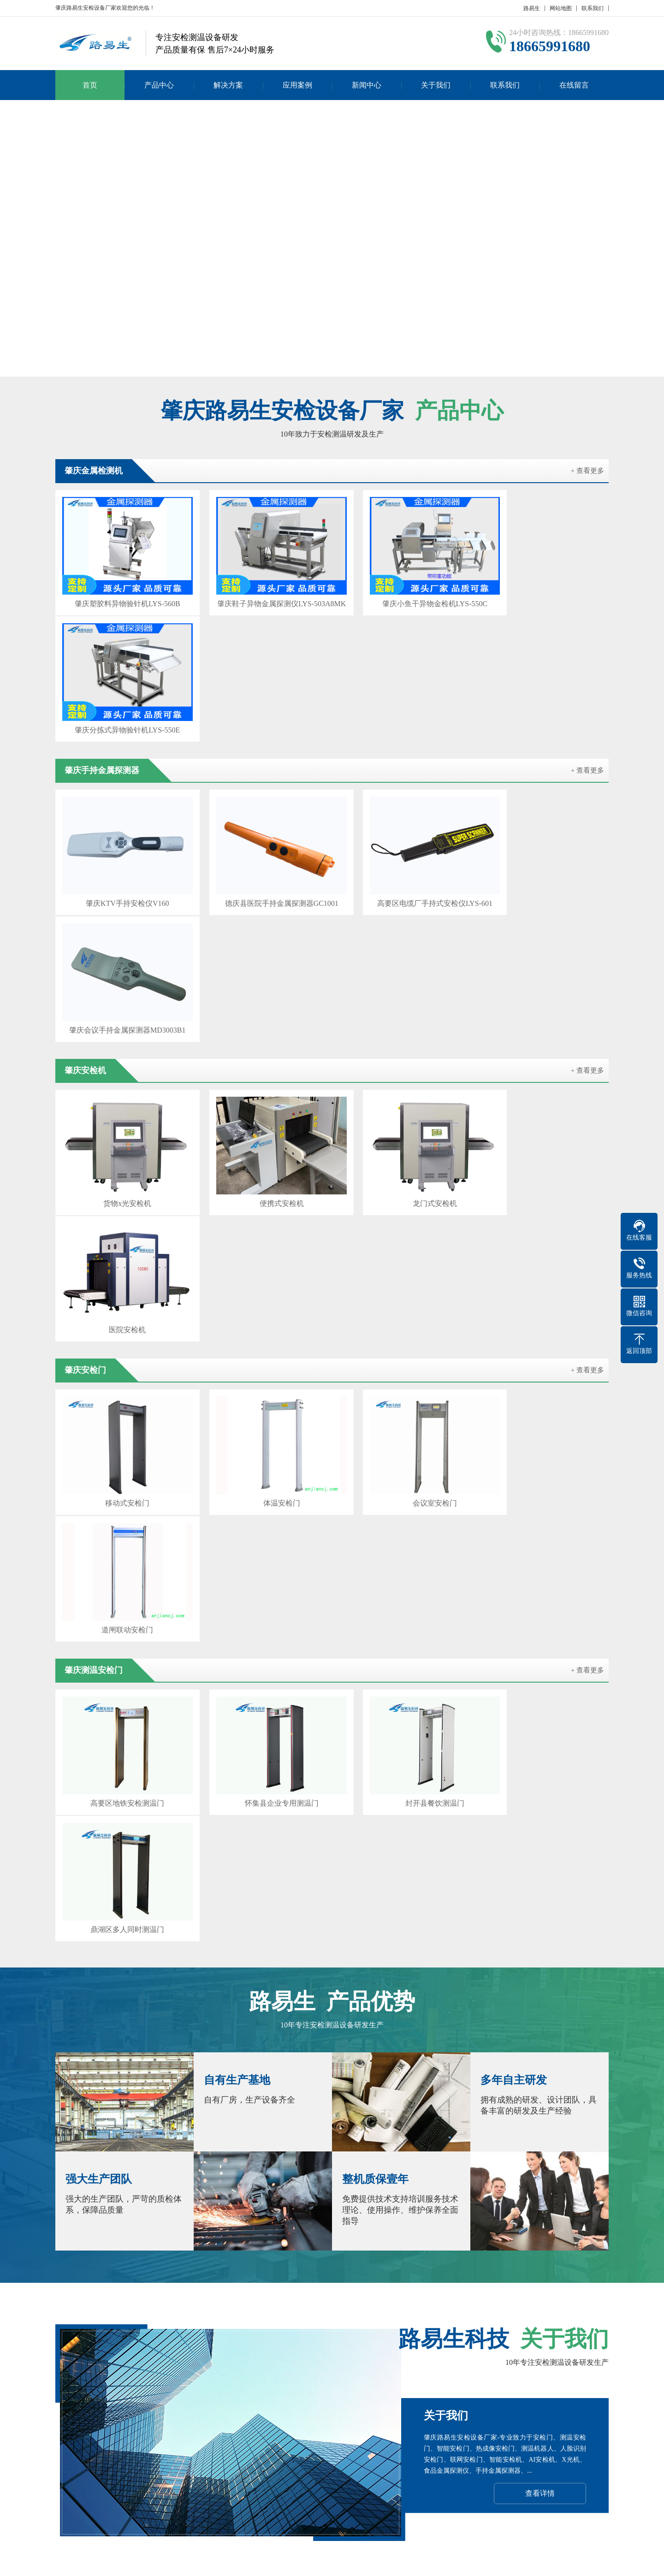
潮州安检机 (115, 2383)
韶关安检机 (210, 2370)
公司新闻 (308, 2442)
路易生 (531, 8)
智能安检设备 (119, 2370)
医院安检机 (543, 918)
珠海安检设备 (258, 2370)
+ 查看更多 (587, 470)
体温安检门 (261, 1081)
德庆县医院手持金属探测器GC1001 (261, 756)
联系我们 (592, 8)
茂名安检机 (436, 2370)
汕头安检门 (305, 2370)
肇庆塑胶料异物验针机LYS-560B (121, 593)
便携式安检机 (261, 918)
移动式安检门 (121, 1081)
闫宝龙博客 (531, 2383)
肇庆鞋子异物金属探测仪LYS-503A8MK (261, 593)
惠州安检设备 (484, 2383)
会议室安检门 (402, 1081)
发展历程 (68, 2469)
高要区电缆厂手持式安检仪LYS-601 (402, 756)
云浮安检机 (539, 2370)
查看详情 (540, 1806)
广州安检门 (166, 2370)
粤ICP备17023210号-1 (361, 2561)
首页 (90, 85)
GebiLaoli (588, 2561)
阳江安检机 (305, 2383)
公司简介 (68, 2442)
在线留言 (574, 85)
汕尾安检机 (392, 2383)
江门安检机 (392, 2370)
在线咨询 (539, 1963)
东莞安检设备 (206, 2383)
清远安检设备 (258, 2383)
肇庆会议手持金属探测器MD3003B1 (543, 756)
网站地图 (561, 8)
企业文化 (68, 2455)
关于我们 (436, 85)
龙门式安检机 (402, 918)
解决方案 (228, 85)
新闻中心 (366, 85)
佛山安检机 (349, 2370)
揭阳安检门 (582, 2370)
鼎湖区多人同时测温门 (543, 1243)
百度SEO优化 (578, 2383)
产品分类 (128, 2442)
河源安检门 (349, 2383)
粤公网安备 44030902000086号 (444, 2561)
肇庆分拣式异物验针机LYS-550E (543, 593)
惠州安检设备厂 (488, 2370)
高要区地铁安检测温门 (121, 1243)
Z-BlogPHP (534, 2561)
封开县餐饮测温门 (402, 1243)
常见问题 (308, 2469)
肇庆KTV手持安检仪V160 (120, 756)
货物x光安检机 (121, 918)
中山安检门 (159, 2383)
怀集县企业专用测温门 (261, 1243)
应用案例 (297, 85)
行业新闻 (308, 2455)
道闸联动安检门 (543, 1081)
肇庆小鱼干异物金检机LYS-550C (402, 593)
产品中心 (159, 85)
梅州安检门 (436, 2383)
